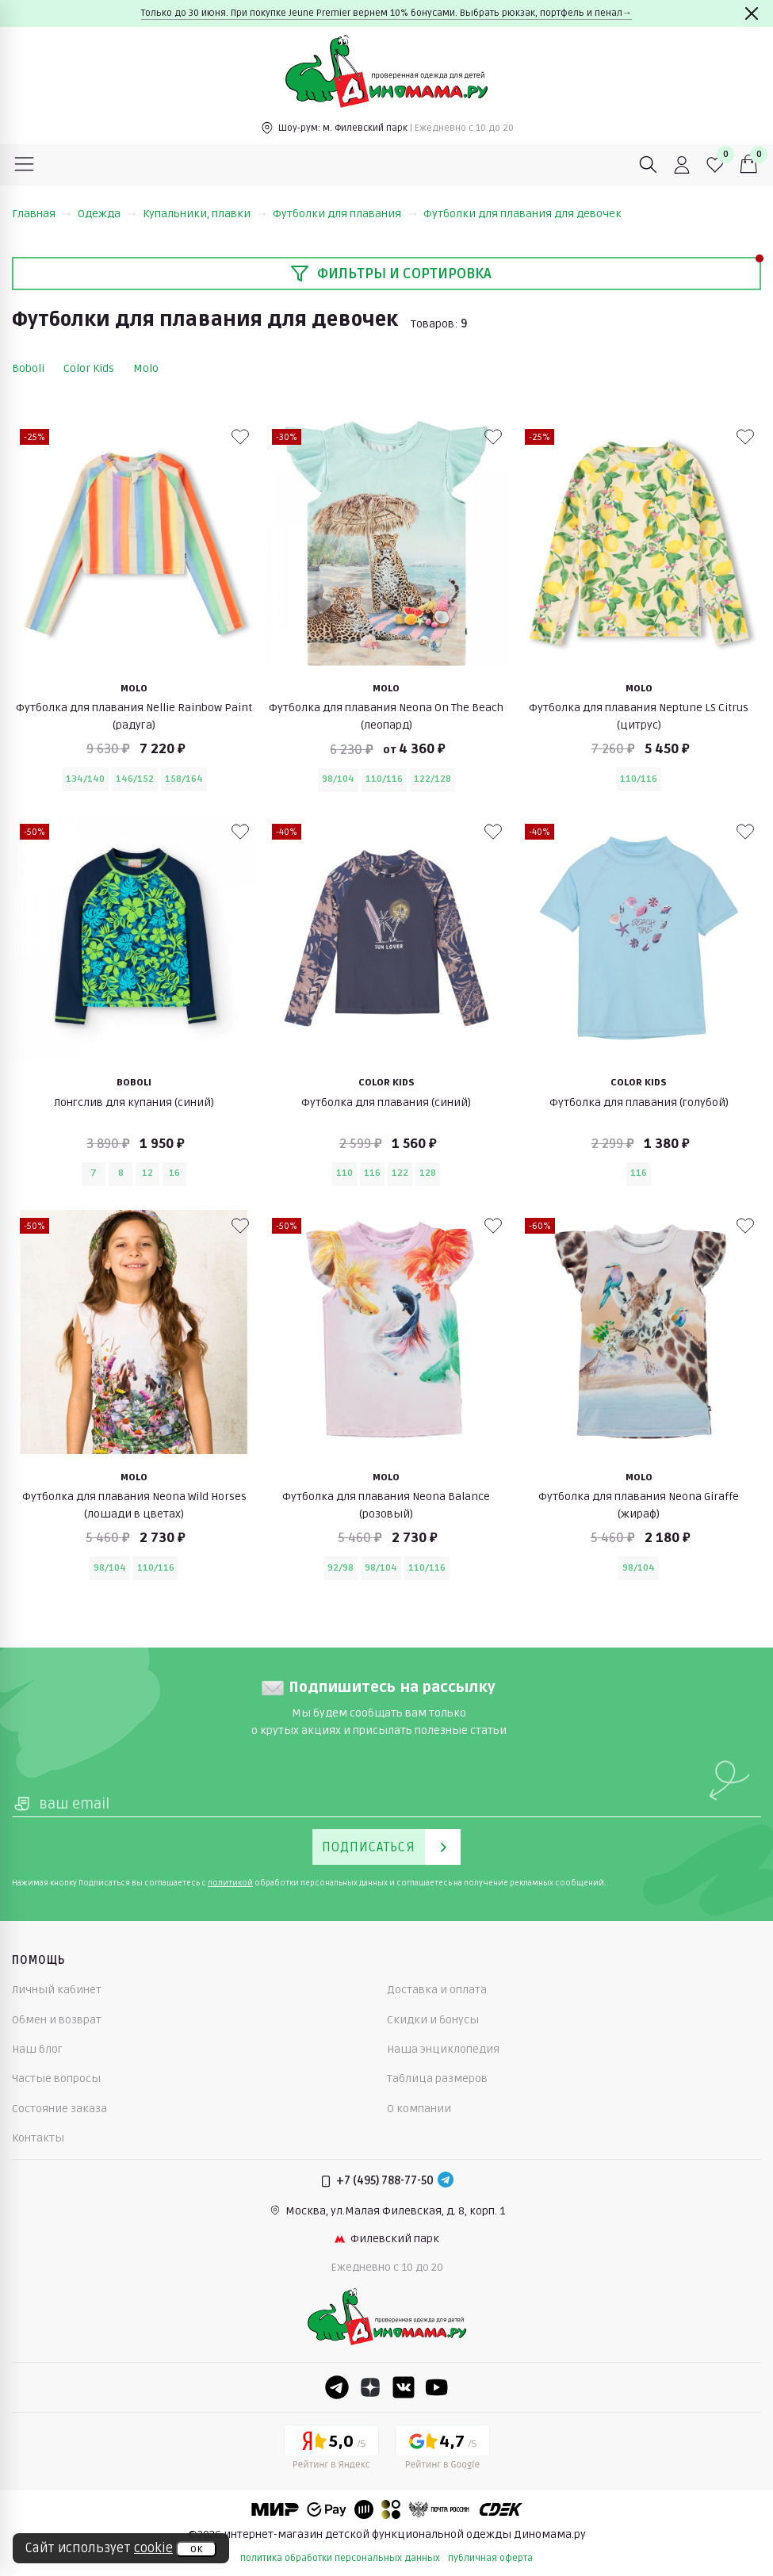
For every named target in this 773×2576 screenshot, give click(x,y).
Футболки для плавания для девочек (522, 213)
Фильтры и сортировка (391, 273)
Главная (41, 213)
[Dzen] (370, 2387)
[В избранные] (240, 437)
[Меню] (24, 165)
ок (196, 2549)
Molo (146, 368)
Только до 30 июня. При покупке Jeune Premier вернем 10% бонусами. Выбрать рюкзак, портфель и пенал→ (386, 13)
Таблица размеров (437, 2078)
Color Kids (88, 368)
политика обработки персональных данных (340, 2558)
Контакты (38, 2138)
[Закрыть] (751, 13)
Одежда (107, 213)
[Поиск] (648, 165)
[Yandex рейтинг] (331, 2450)
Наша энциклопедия (443, 2049)
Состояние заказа (59, 2108)
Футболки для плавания (345, 213)
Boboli (28, 368)
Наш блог (37, 2049)
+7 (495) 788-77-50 (385, 2180)
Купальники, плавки (204, 213)
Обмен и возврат (56, 2020)
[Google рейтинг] (442, 2450)
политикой (230, 1883)
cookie (153, 2548)
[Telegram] (445, 2181)
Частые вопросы (56, 2078)
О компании (419, 2108)
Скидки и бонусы (433, 2020)
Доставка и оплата (437, 1989)
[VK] (403, 2387)
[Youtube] (437, 2387)
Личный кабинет (56, 1989)
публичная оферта (490, 2558)
